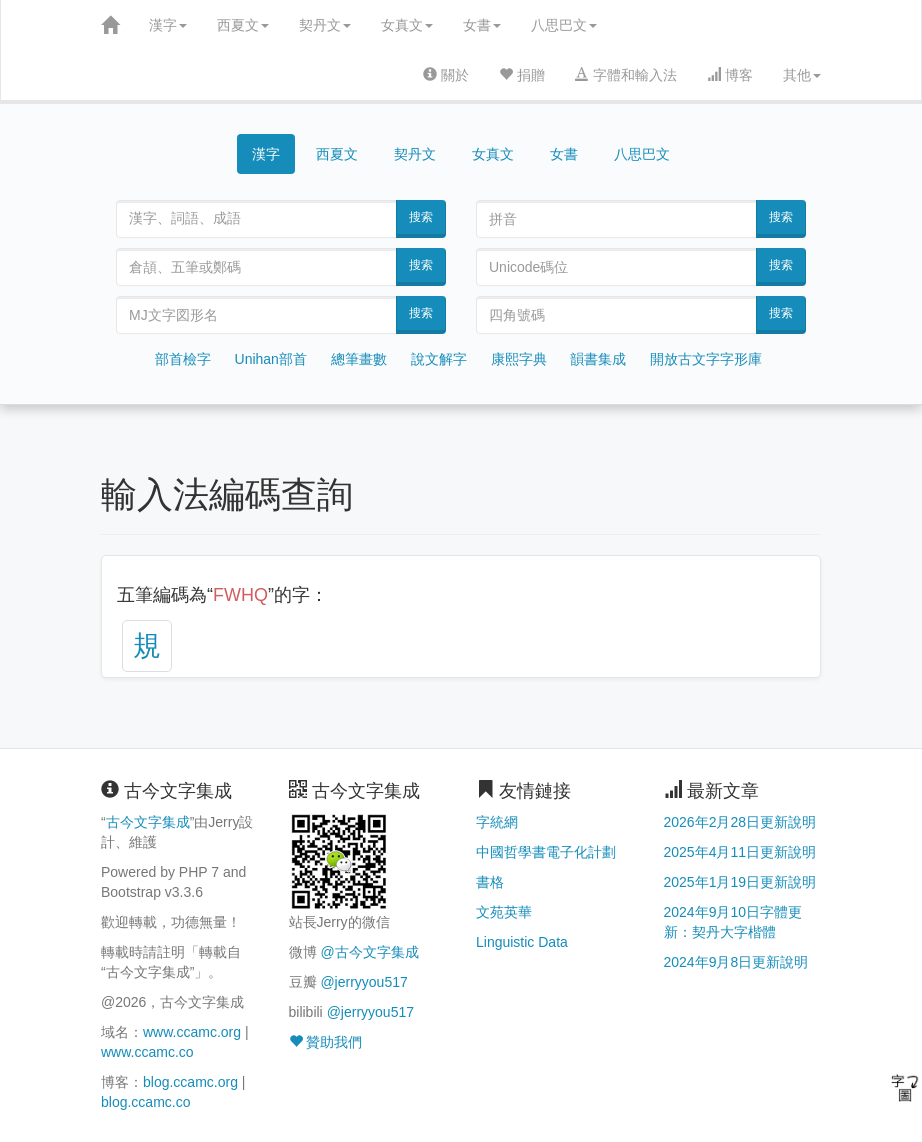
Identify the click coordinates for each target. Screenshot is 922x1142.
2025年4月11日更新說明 (740, 852)
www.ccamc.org (192, 1032)
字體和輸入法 (626, 75)
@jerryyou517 (363, 982)
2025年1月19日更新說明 (740, 882)
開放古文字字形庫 (706, 359)
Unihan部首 (271, 359)
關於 (446, 75)
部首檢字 (183, 359)
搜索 (421, 217)
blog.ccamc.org (190, 1082)
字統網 (497, 822)
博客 (730, 75)
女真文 (407, 25)
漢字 (168, 25)
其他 (802, 75)
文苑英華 (504, 912)
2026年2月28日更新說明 (740, 822)
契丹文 (325, 25)
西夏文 (243, 25)
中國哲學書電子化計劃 (546, 852)
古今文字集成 (148, 822)
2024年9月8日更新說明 (736, 962)
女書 (482, 25)
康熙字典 (519, 359)
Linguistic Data (522, 942)
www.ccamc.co (147, 1052)
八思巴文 (564, 25)
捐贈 (522, 75)
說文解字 (439, 359)
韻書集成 (598, 359)
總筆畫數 (359, 359)
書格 (490, 882)
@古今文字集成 (369, 952)
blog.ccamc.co (145, 1102)
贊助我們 (326, 1042)
